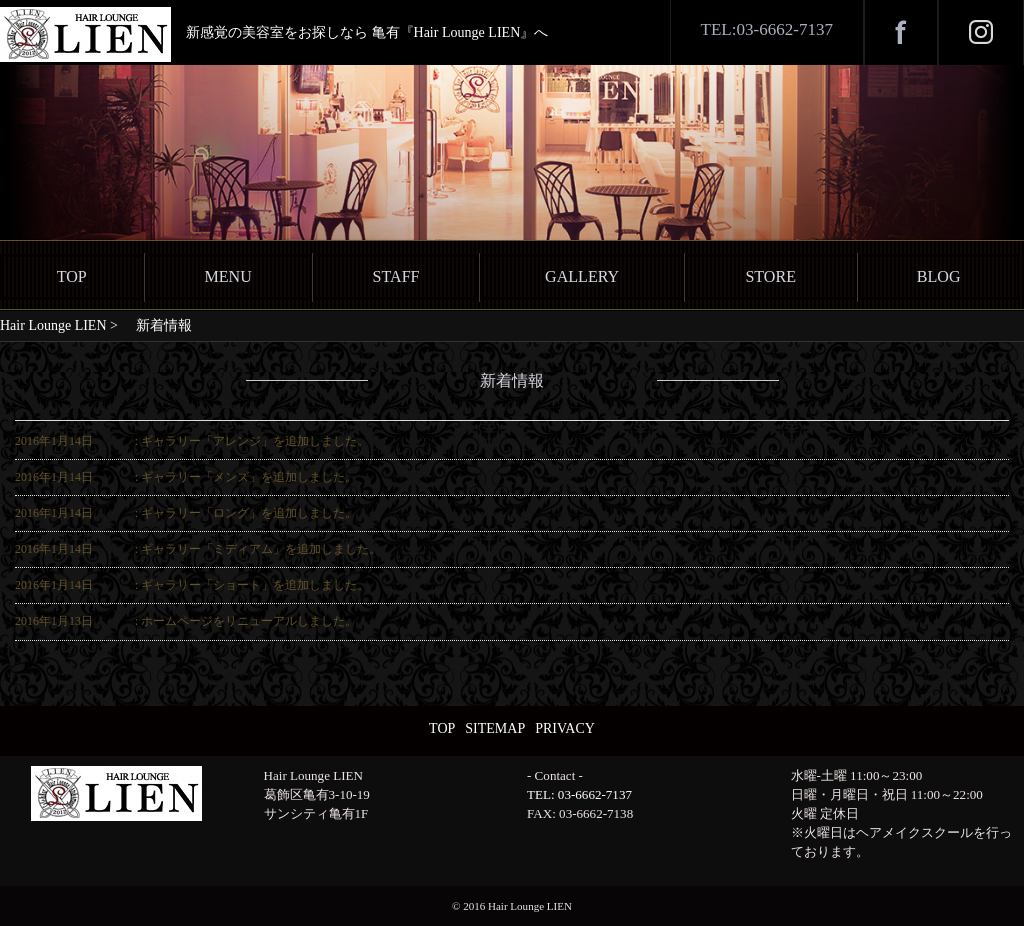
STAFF (396, 276)
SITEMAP (495, 728)
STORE (770, 276)
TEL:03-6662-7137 (767, 29)
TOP (72, 276)
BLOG (939, 276)
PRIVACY (565, 728)
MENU (227, 276)
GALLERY (582, 276)
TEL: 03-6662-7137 (579, 794)
